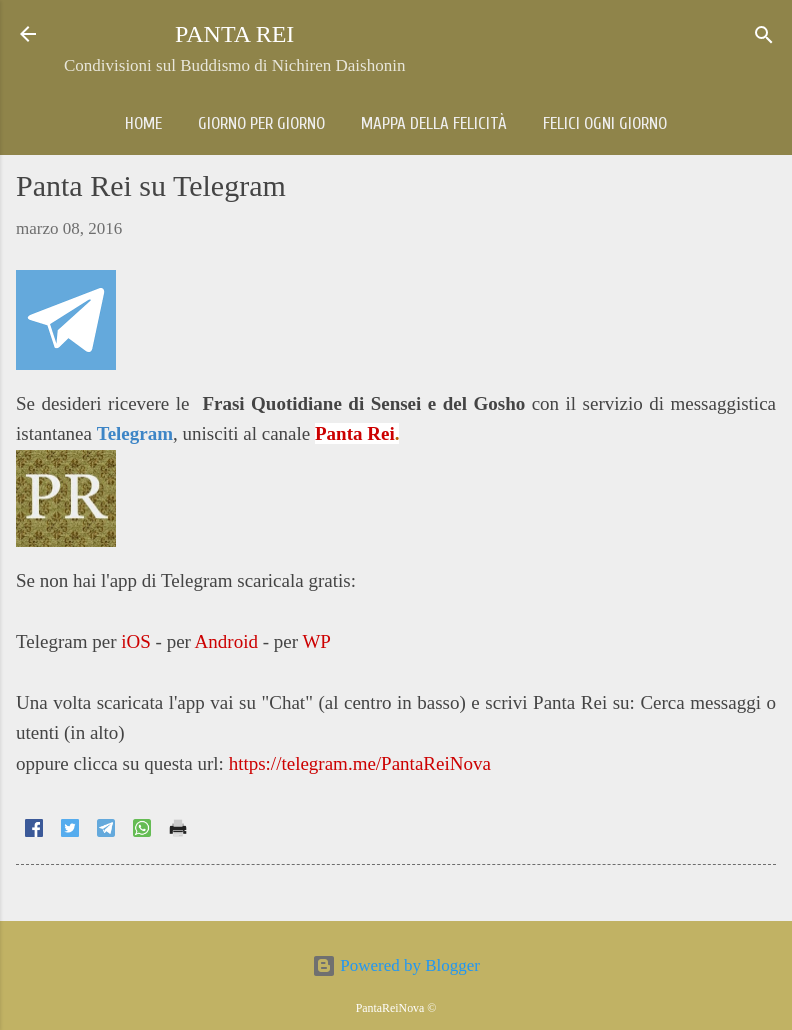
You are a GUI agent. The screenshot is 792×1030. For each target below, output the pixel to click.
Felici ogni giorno (605, 123)
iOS (136, 641)
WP (316, 641)
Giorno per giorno (261, 123)
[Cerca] (764, 36)
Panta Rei (355, 433)
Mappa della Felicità (434, 123)
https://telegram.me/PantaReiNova (360, 763)
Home (143, 123)
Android (226, 641)
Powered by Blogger (396, 965)
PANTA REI (234, 34)
